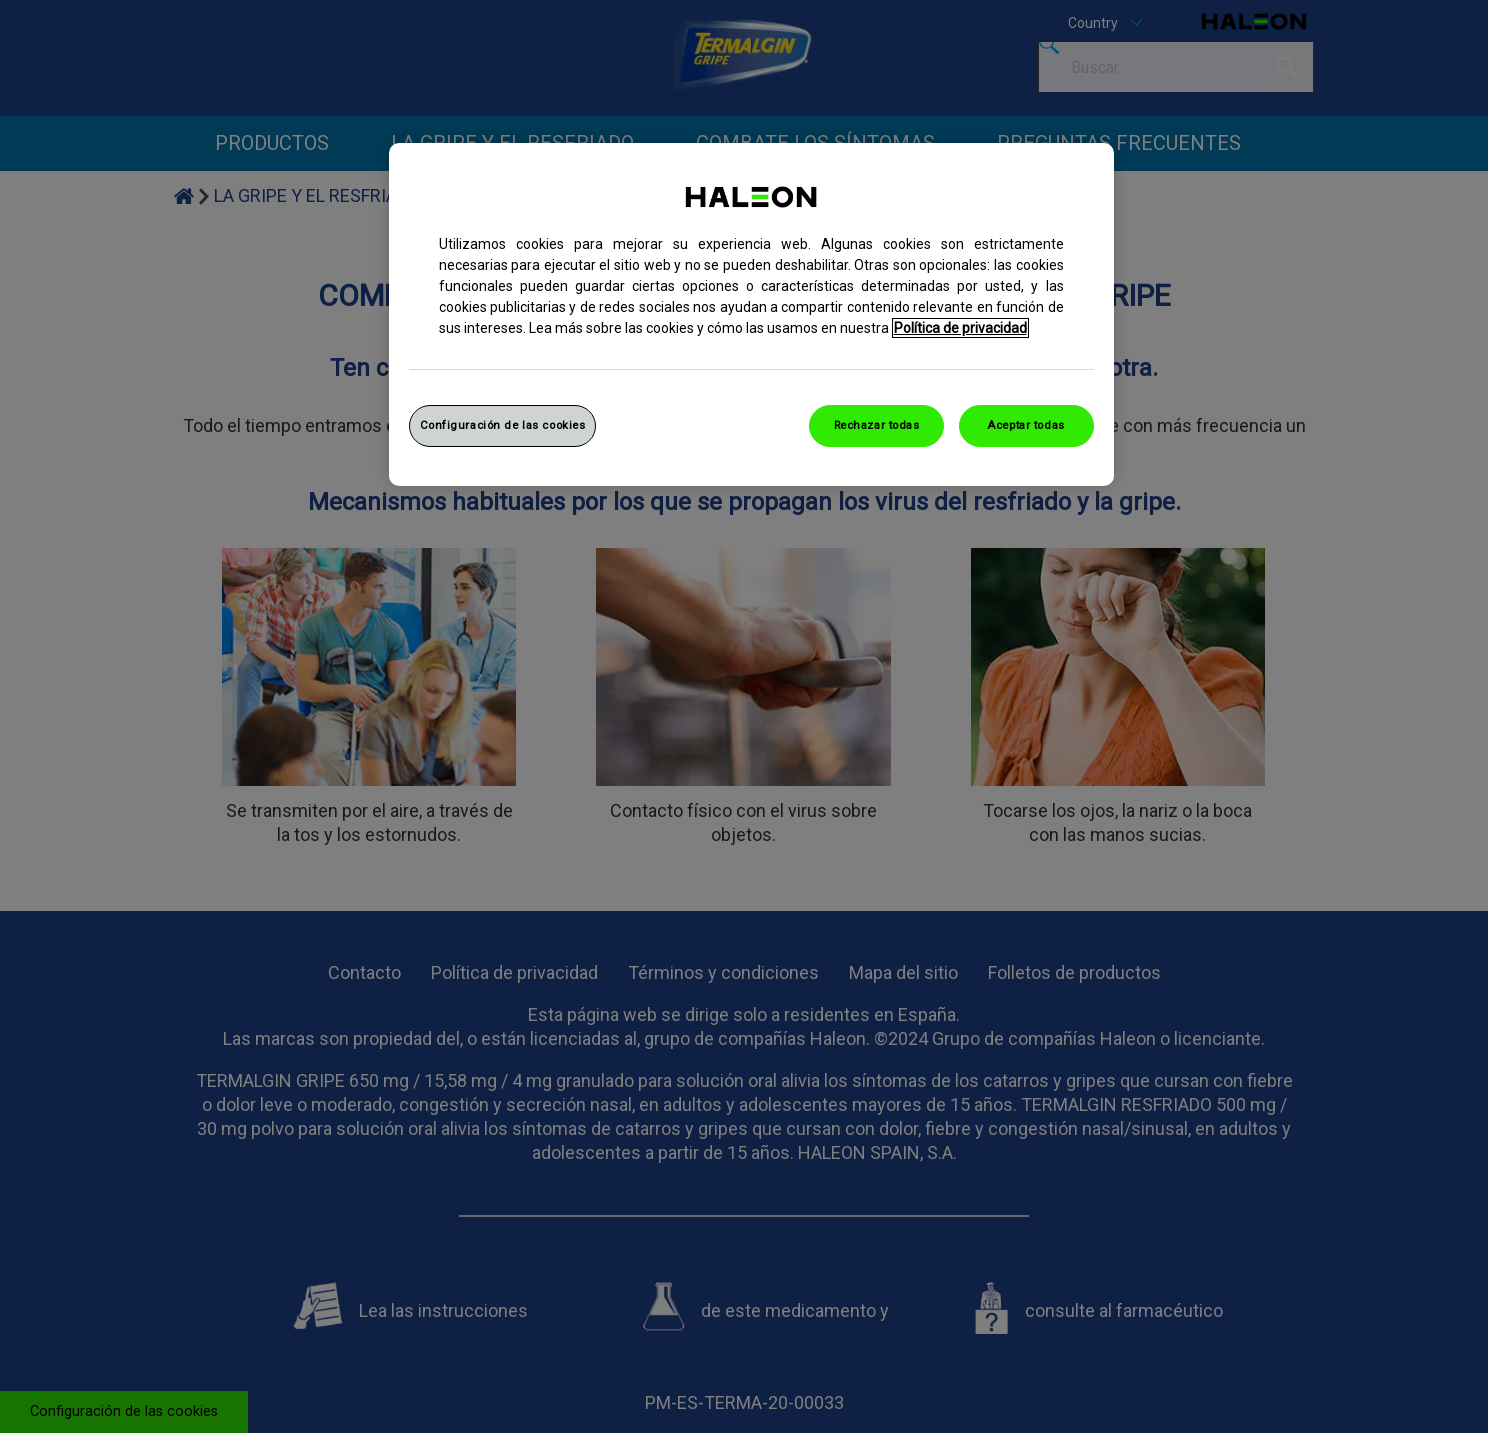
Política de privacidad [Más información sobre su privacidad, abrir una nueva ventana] (960, 328)
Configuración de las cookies (503, 425)
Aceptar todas (1025, 425)
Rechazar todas (877, 425)
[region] (751, 314)
